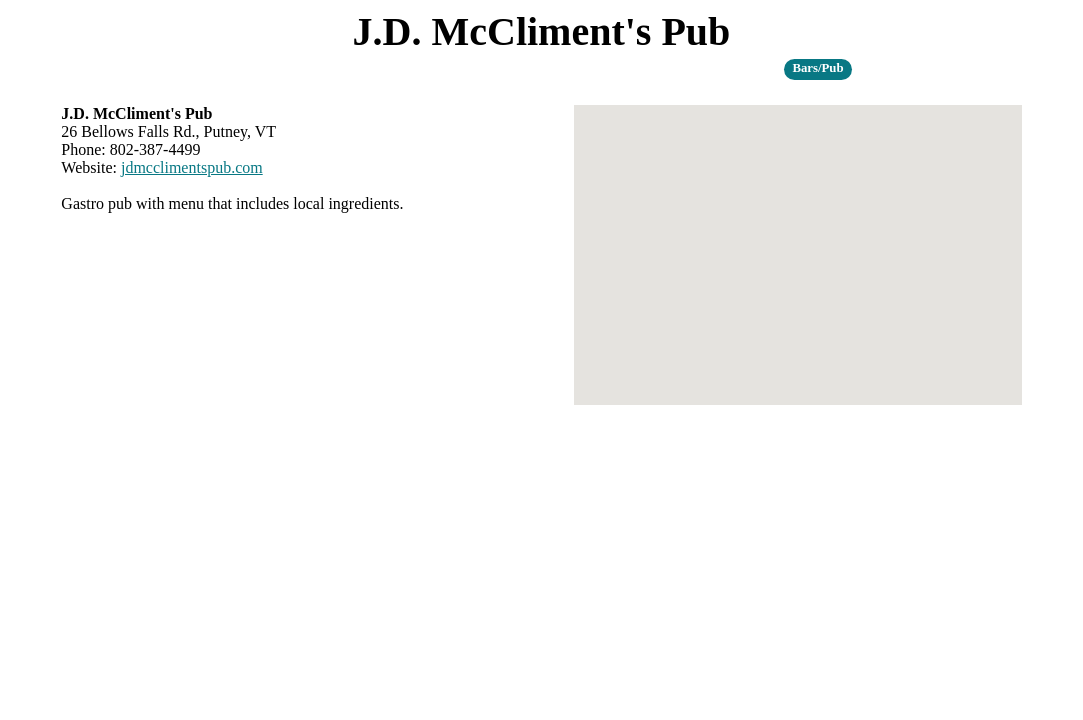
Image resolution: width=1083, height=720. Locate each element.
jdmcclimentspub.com (192, 167)
